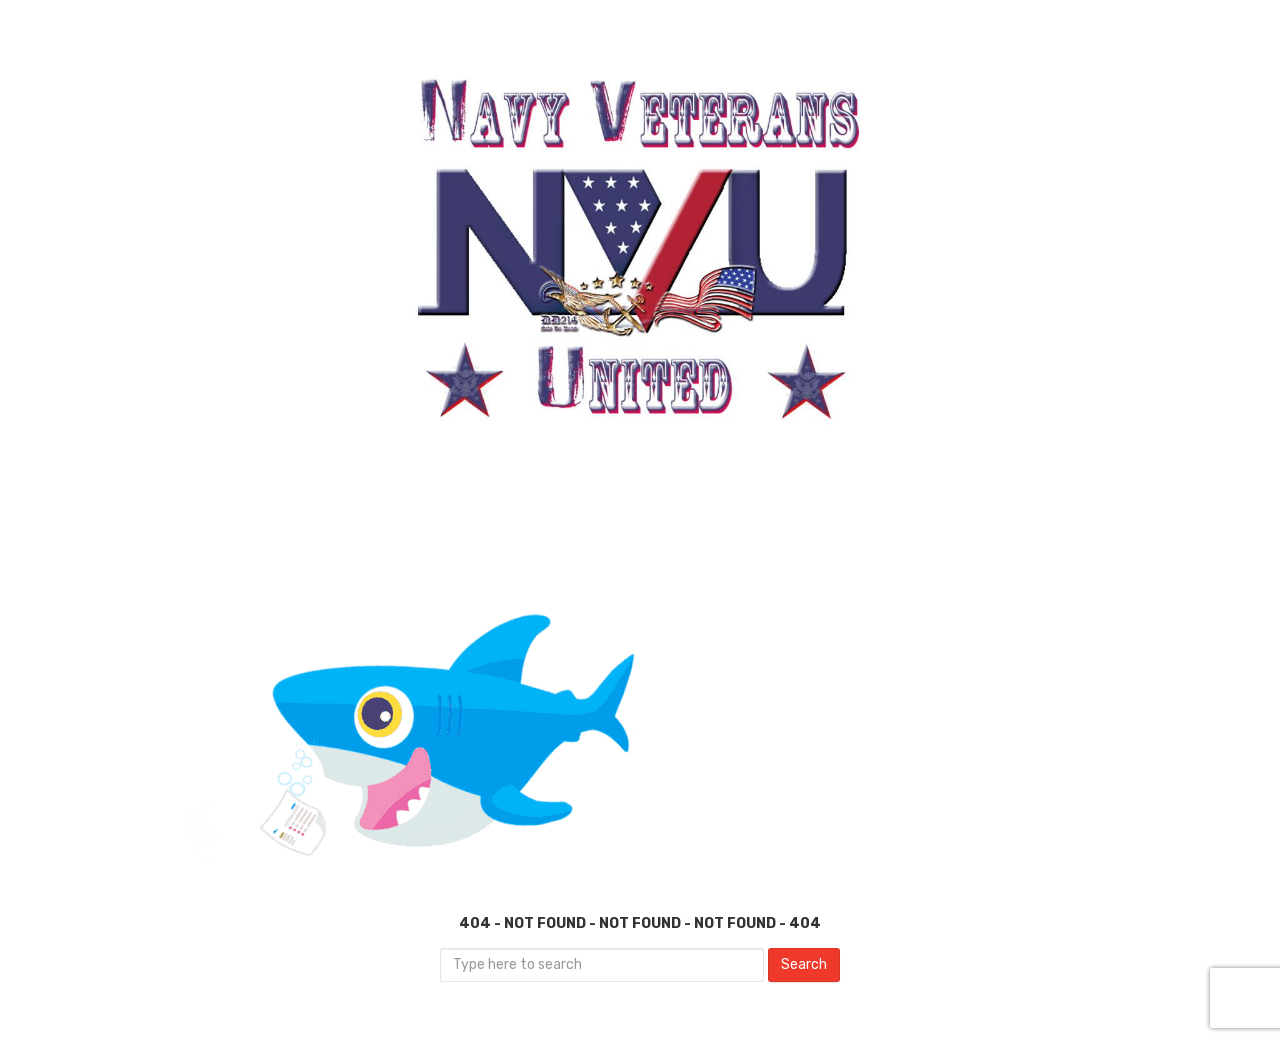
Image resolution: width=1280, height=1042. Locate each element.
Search (804, 964)
